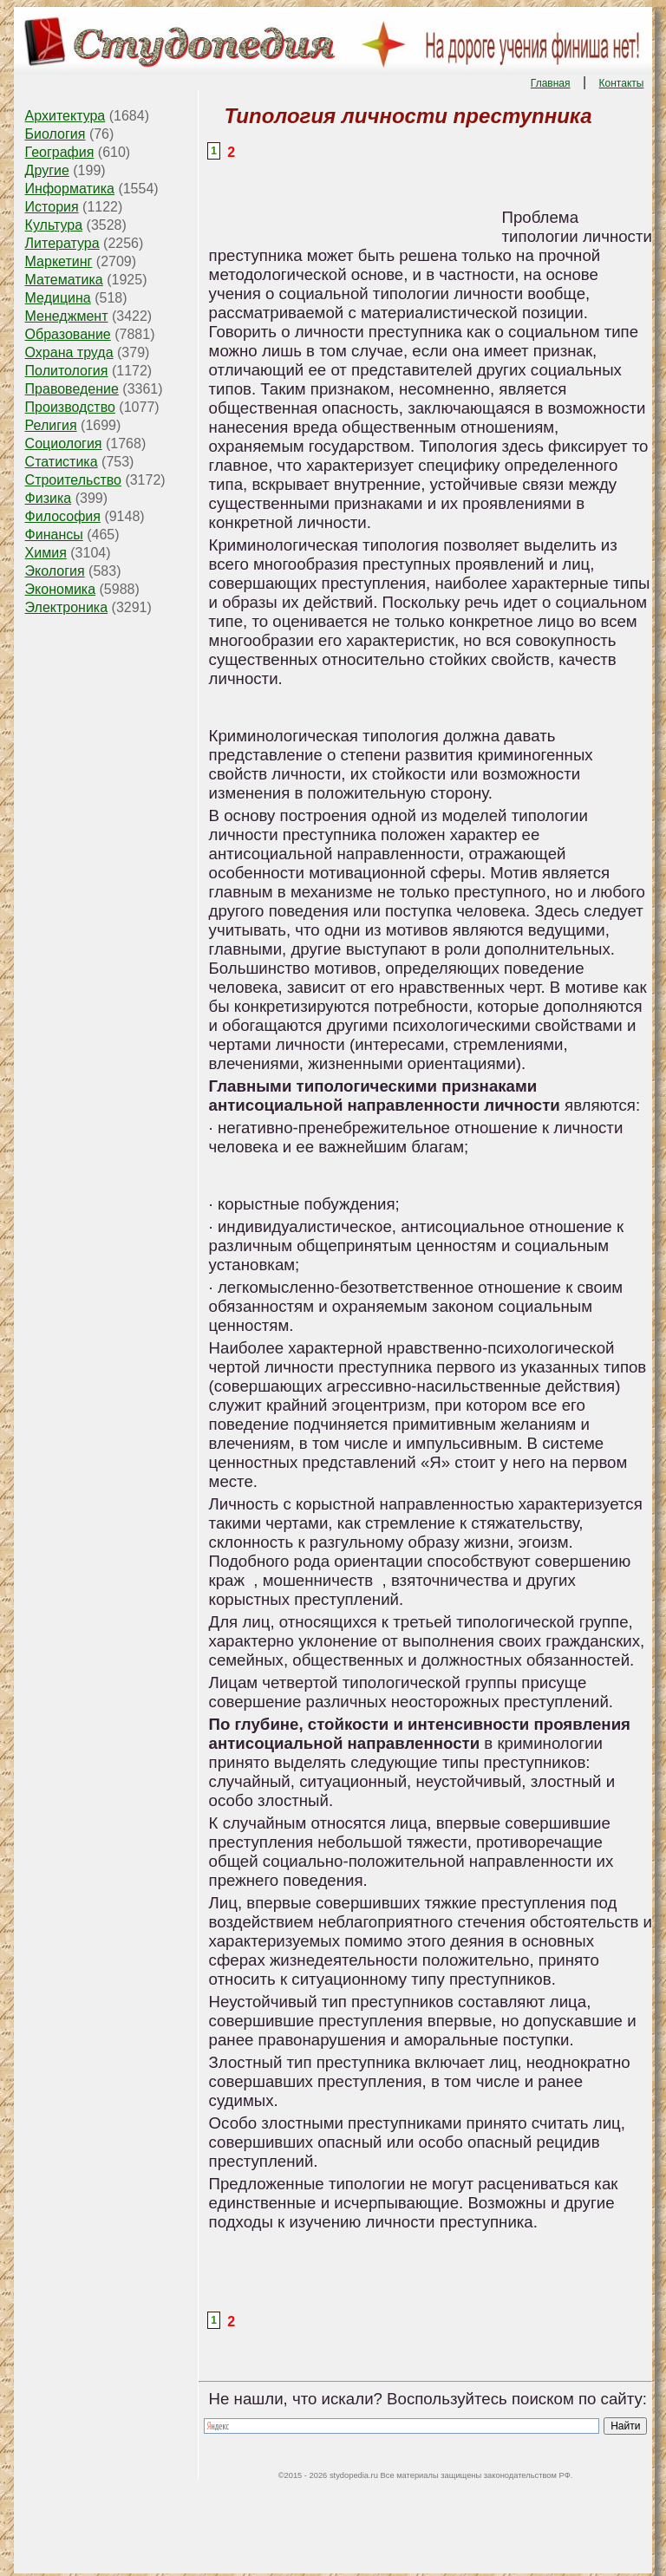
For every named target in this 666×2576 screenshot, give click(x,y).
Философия (63, 516)
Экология (55, 571)
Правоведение (72, 389)
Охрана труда (69, 352)
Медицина (58, 297)
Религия (51, 425)
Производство (70, 407)
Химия (46, 552)
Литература (62, 243)
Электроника (66, 607)
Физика (48, 498)
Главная (551, 83)
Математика (64, 279)
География (60, 152)
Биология (55, 134)
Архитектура (65, 115)
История (52, 206)
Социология (63, 443)
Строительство (73, 480)
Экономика (60, 589)
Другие (47, 170)
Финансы (54, 534)
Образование (68, 334)
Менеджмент (66, 316)
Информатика (69, 188)
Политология (66, 370)
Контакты (621, 83)
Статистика (61, 461)
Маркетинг (59, 261)
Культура (54, 225)
